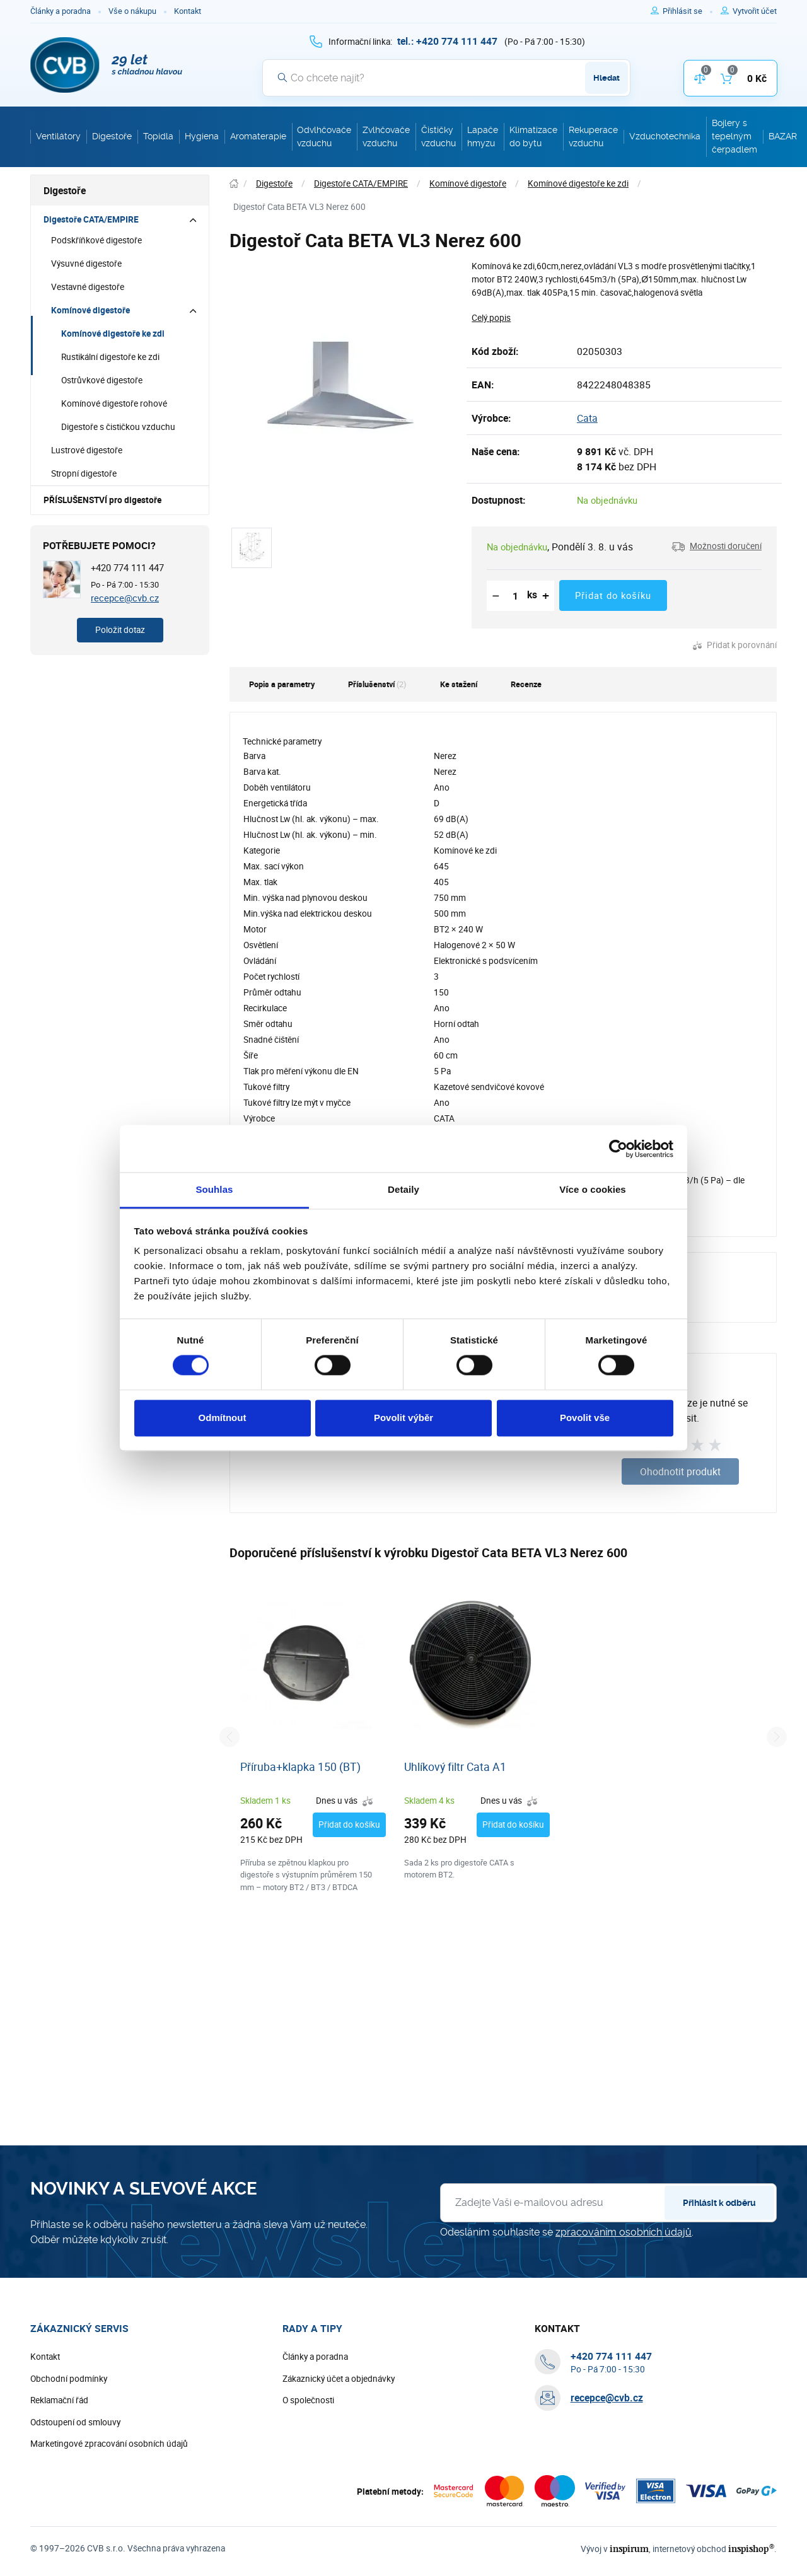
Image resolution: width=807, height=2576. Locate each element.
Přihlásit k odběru (719, 2203)
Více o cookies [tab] (592, 1189)
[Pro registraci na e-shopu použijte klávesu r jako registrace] (755, 11)
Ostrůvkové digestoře (101, 380)
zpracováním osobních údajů (623, 2232)
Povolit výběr (403, 1417)
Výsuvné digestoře (86, 263)
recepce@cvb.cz (125, 597)
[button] (716, 547)
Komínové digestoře (90, 310)
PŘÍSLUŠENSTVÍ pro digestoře (102, 500)
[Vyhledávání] (446, 77)
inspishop (751, 2549)
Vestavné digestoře (87, 287)
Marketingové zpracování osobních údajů (109, 2443)
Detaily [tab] (403, 1189)
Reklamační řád (59, 2400)
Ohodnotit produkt (680, 1471)
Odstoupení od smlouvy (75, 2422)
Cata (587, 418)
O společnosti (308, 2400)
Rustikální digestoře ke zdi (110, 357)
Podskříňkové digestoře (96, 240)
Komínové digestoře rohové (114, 403)
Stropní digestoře (84, 473)
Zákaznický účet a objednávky (338, 2378)
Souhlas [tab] (214, 1189)
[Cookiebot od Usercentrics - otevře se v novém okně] (618, 1148)
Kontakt (187, 11)
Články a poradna (60, 11)
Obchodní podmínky (68, 2378)
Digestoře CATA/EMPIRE (91, 219)
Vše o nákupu (132, 11)
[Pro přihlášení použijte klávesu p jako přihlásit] (687, 11)
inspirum (629, 2549)
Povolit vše (585, 1417)
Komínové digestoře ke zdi (113, 333)
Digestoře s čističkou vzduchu (118, 426)
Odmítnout (223, 1417)
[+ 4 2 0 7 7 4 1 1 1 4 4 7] (447, 41)
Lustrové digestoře (86, 450)
